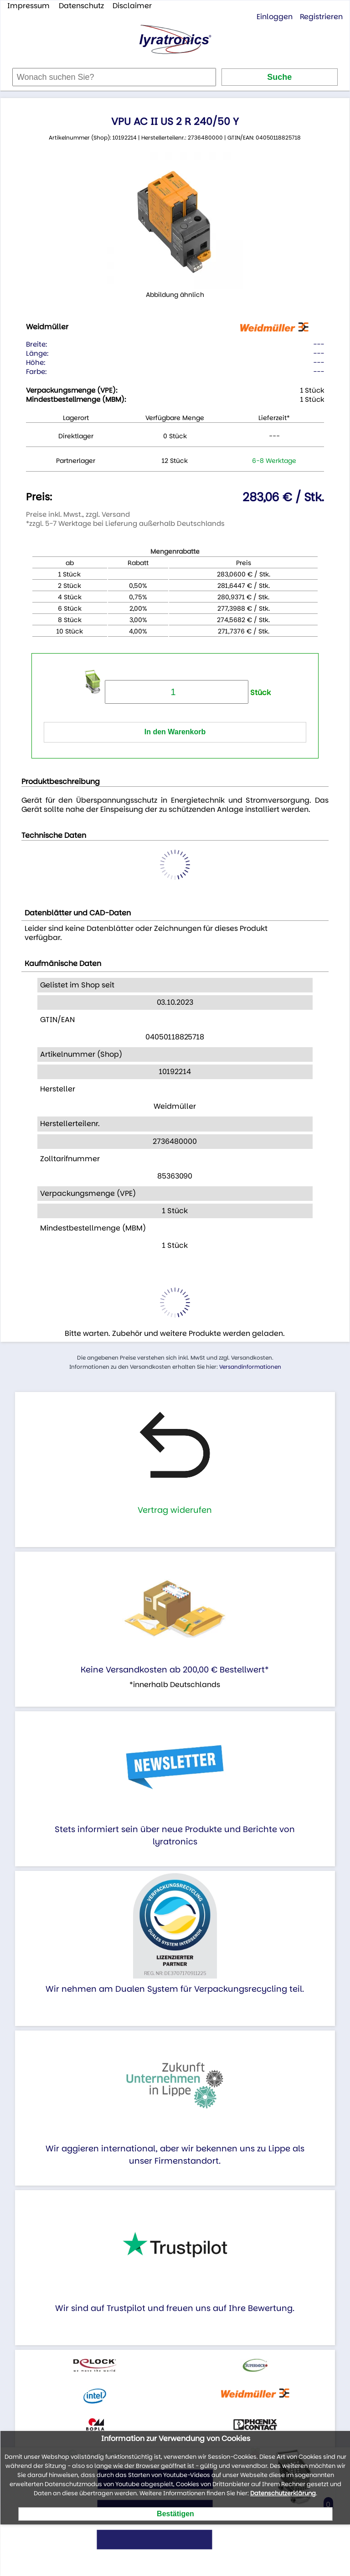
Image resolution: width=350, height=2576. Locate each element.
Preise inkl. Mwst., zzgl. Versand (78, 514)
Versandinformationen (250, 1367)
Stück (187, 692)
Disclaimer (132, 5)
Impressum (28, 5)
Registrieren (321, 16)
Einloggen (275, 16)
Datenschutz (81, 5)
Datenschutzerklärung (283, 2493)
